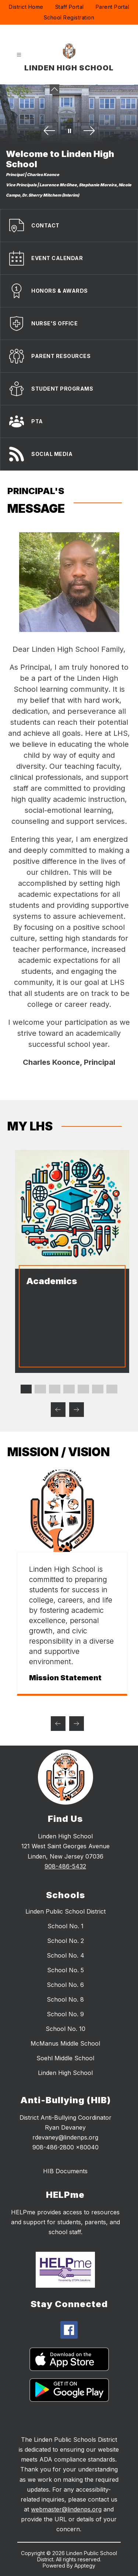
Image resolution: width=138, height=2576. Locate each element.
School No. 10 (65, 2028)
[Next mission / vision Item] (76, 1723)
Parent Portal (113, 7)
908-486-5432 (65, 1866)
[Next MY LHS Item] (76, 1409)
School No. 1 (65, 1926)
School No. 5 (65, 1970)
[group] (69, 1583)
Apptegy (84, 2565)
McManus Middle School (65, 2043)
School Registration (69, 17)
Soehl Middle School (65, 2058)
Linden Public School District (65, 1911)
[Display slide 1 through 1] (26, 1389)
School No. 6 (65, 1984)
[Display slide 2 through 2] (40, 1389)
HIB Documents (65, 2171)
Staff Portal (69, 7)
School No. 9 (65, 2014)
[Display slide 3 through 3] (54, 1389)
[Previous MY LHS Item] (58, 1409)
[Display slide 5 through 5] (83, 1389)
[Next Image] (89, 131)
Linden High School (65, 2072)
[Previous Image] (49, 131)
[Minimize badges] (54, 89)
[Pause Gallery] (69, 131)
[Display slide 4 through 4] (69, 1389)
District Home (26, 7)
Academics (48, 1281)
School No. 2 (65, 1940)
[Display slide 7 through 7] (112, 1389)
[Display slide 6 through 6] (97, 1389)
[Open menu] (19, 55)
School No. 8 (65, 1999)
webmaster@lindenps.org (66, 2509)
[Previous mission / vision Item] (58, 1723)
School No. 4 (65, 1955)
